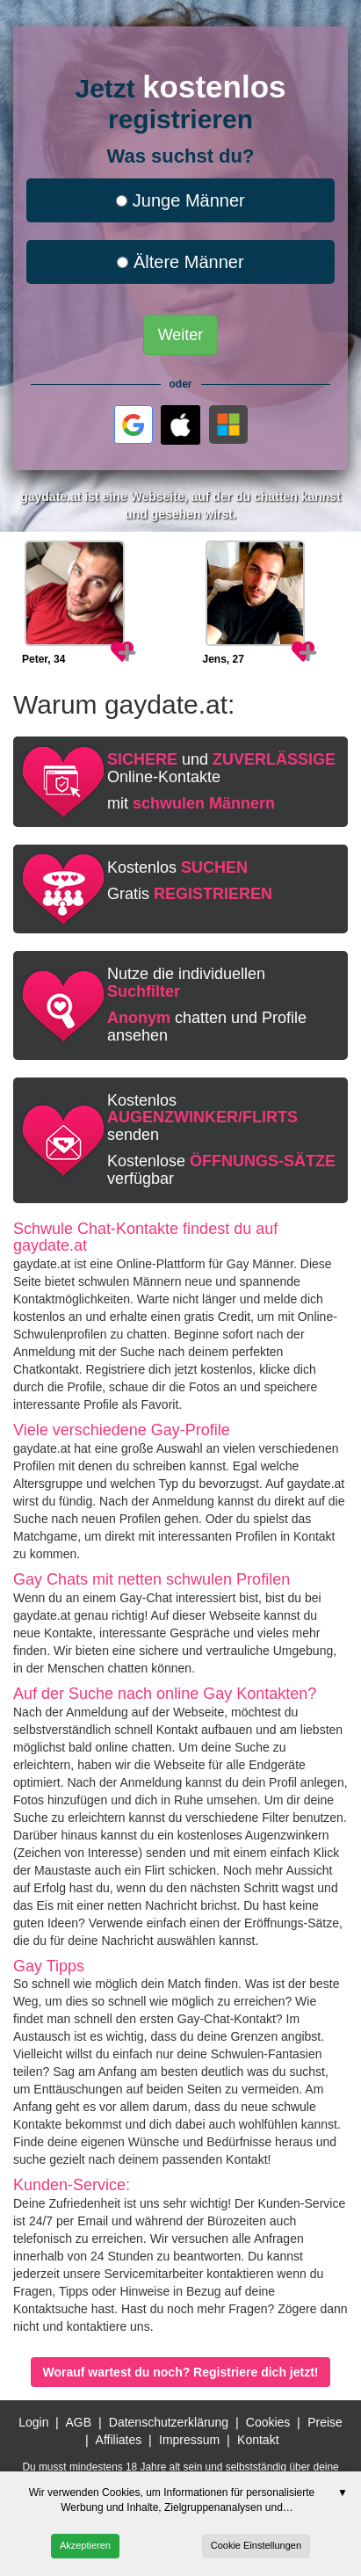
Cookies (268, 2422)
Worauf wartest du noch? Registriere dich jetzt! (180, 2372)
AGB (78, 2422)
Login (33, 2422)
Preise (325, 2422)
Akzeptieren (85, 2545)
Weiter (181, 335)
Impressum (189, 2440)
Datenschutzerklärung (168, 2422)
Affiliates (119, 2440)
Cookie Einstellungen (256, 2545)
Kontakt (257, 2440)
